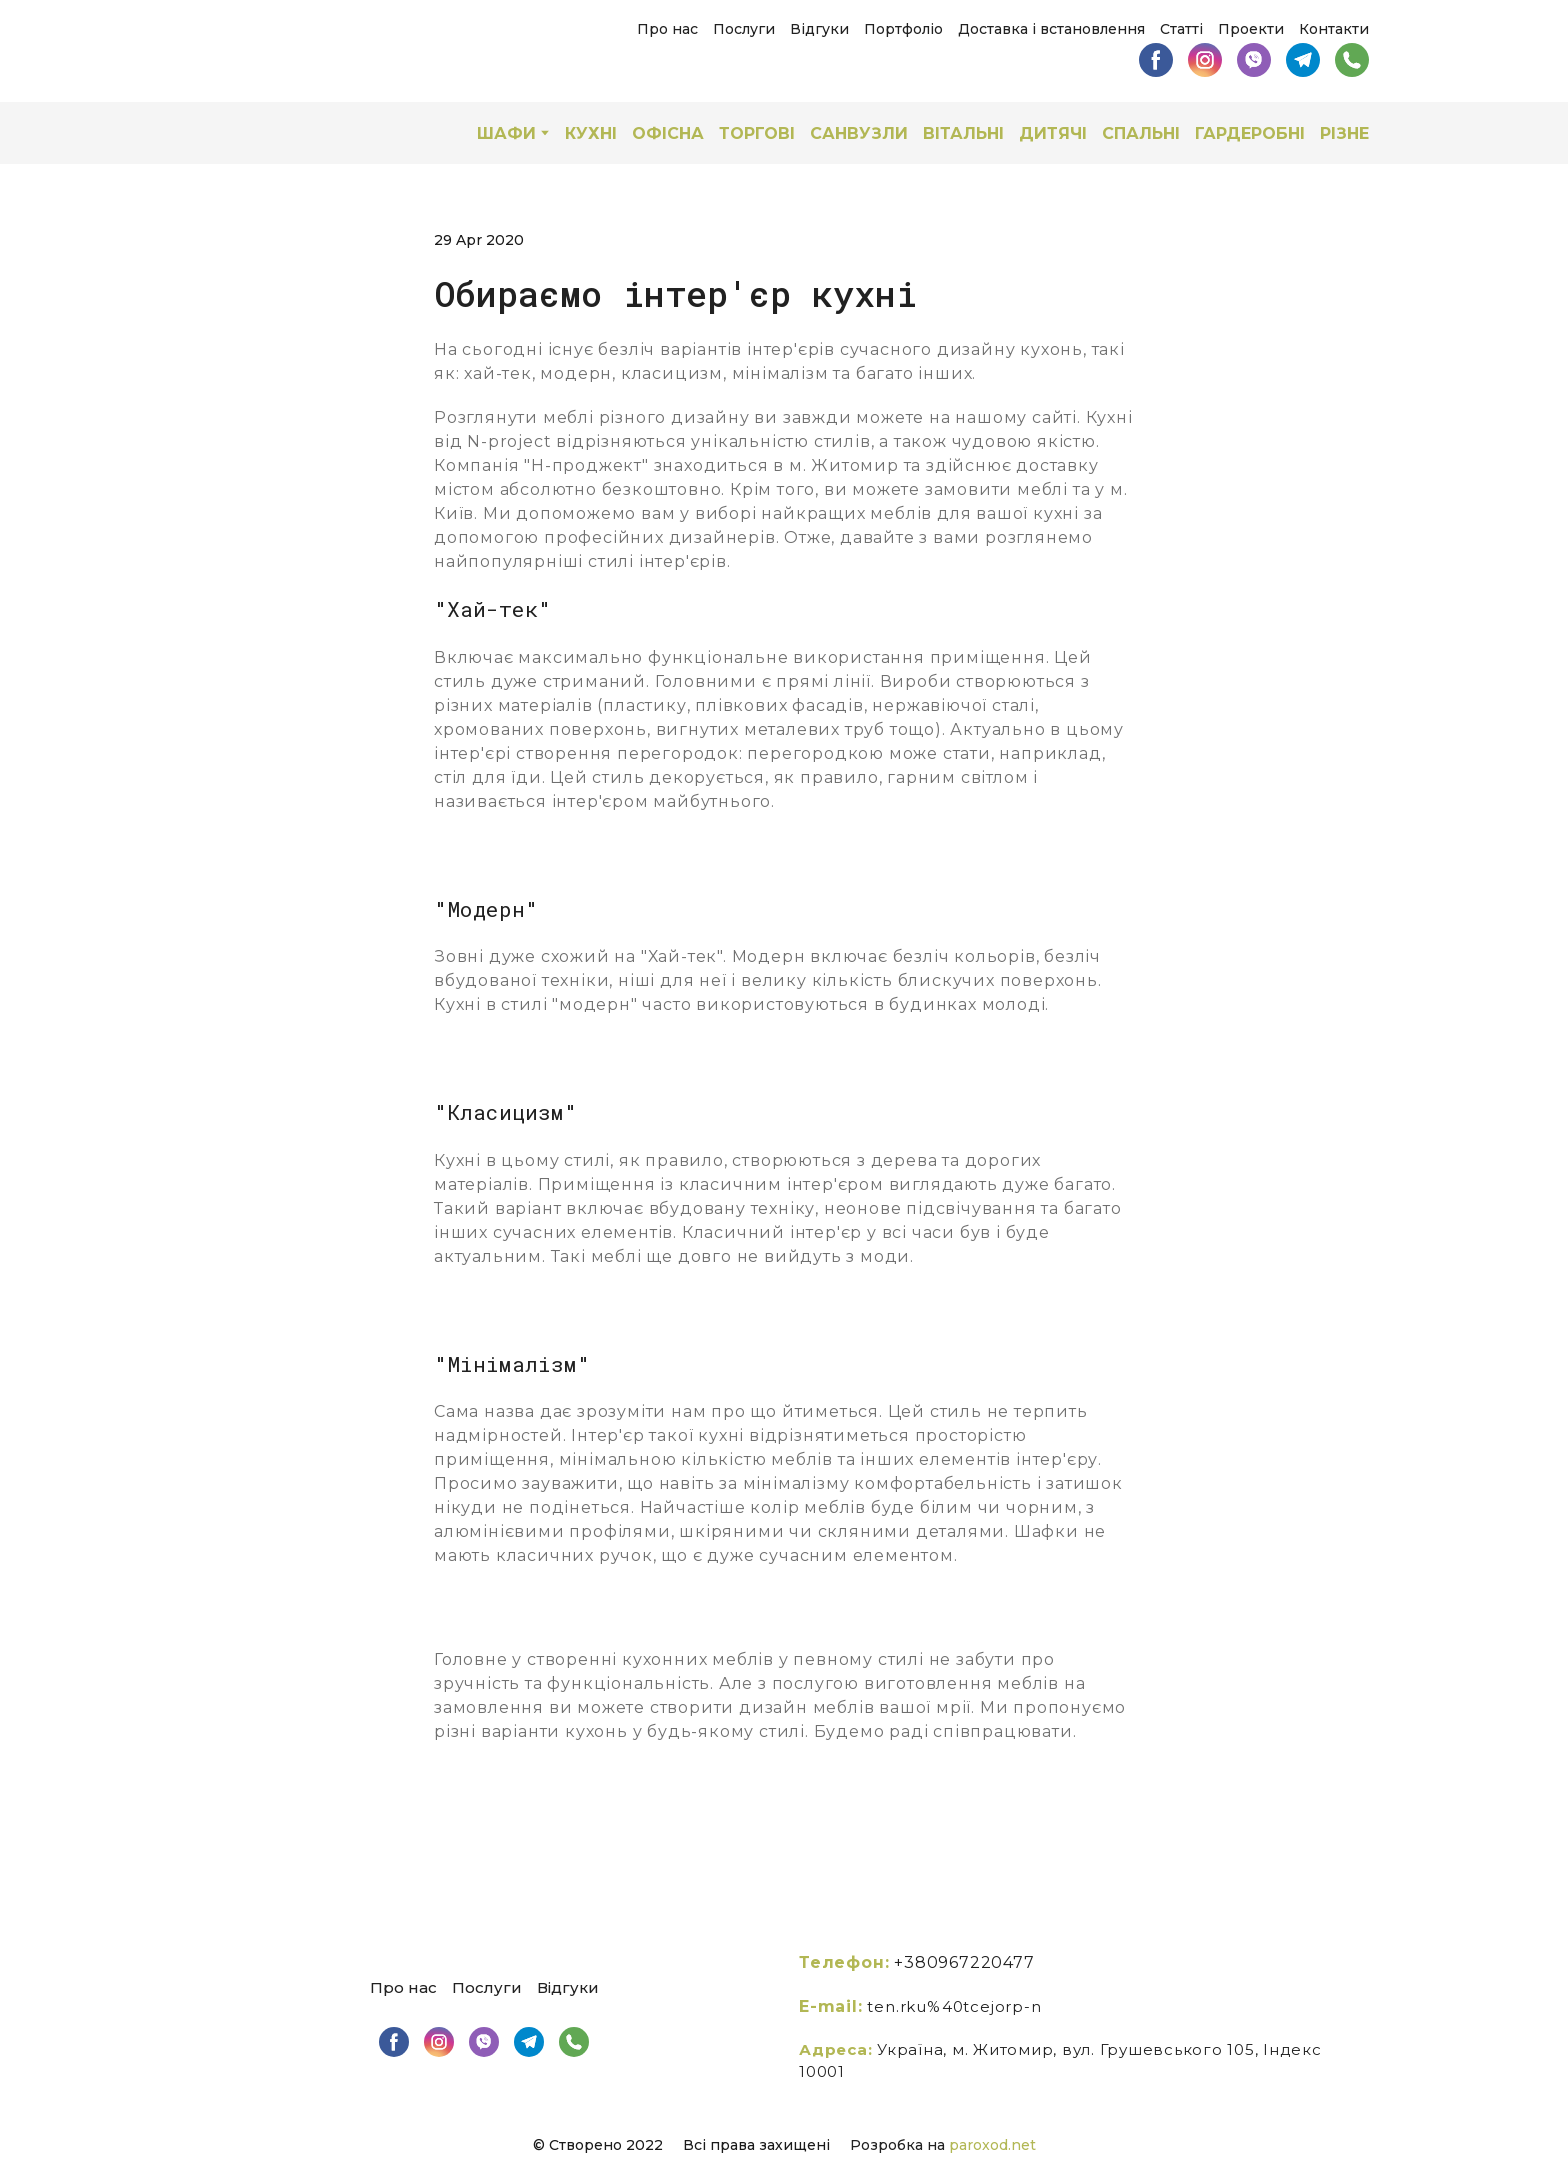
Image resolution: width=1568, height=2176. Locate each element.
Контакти (1334, 29)
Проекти (1251, 29)
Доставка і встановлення (1051, 29)
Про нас (667, 29)
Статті (1181, 29)
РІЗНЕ (1344, 133)
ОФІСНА (668, 133)
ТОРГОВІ (757, 133)
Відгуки (819, 29)
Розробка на (899, 2145)
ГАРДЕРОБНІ (1250, 133)
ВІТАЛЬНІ (963, 133)
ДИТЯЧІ (1053, 133)
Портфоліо (903, 29)
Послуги (744, 29)
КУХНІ (591, 133)
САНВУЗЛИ (859, 133)
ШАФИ (506, 133)
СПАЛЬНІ (1141, 133)
